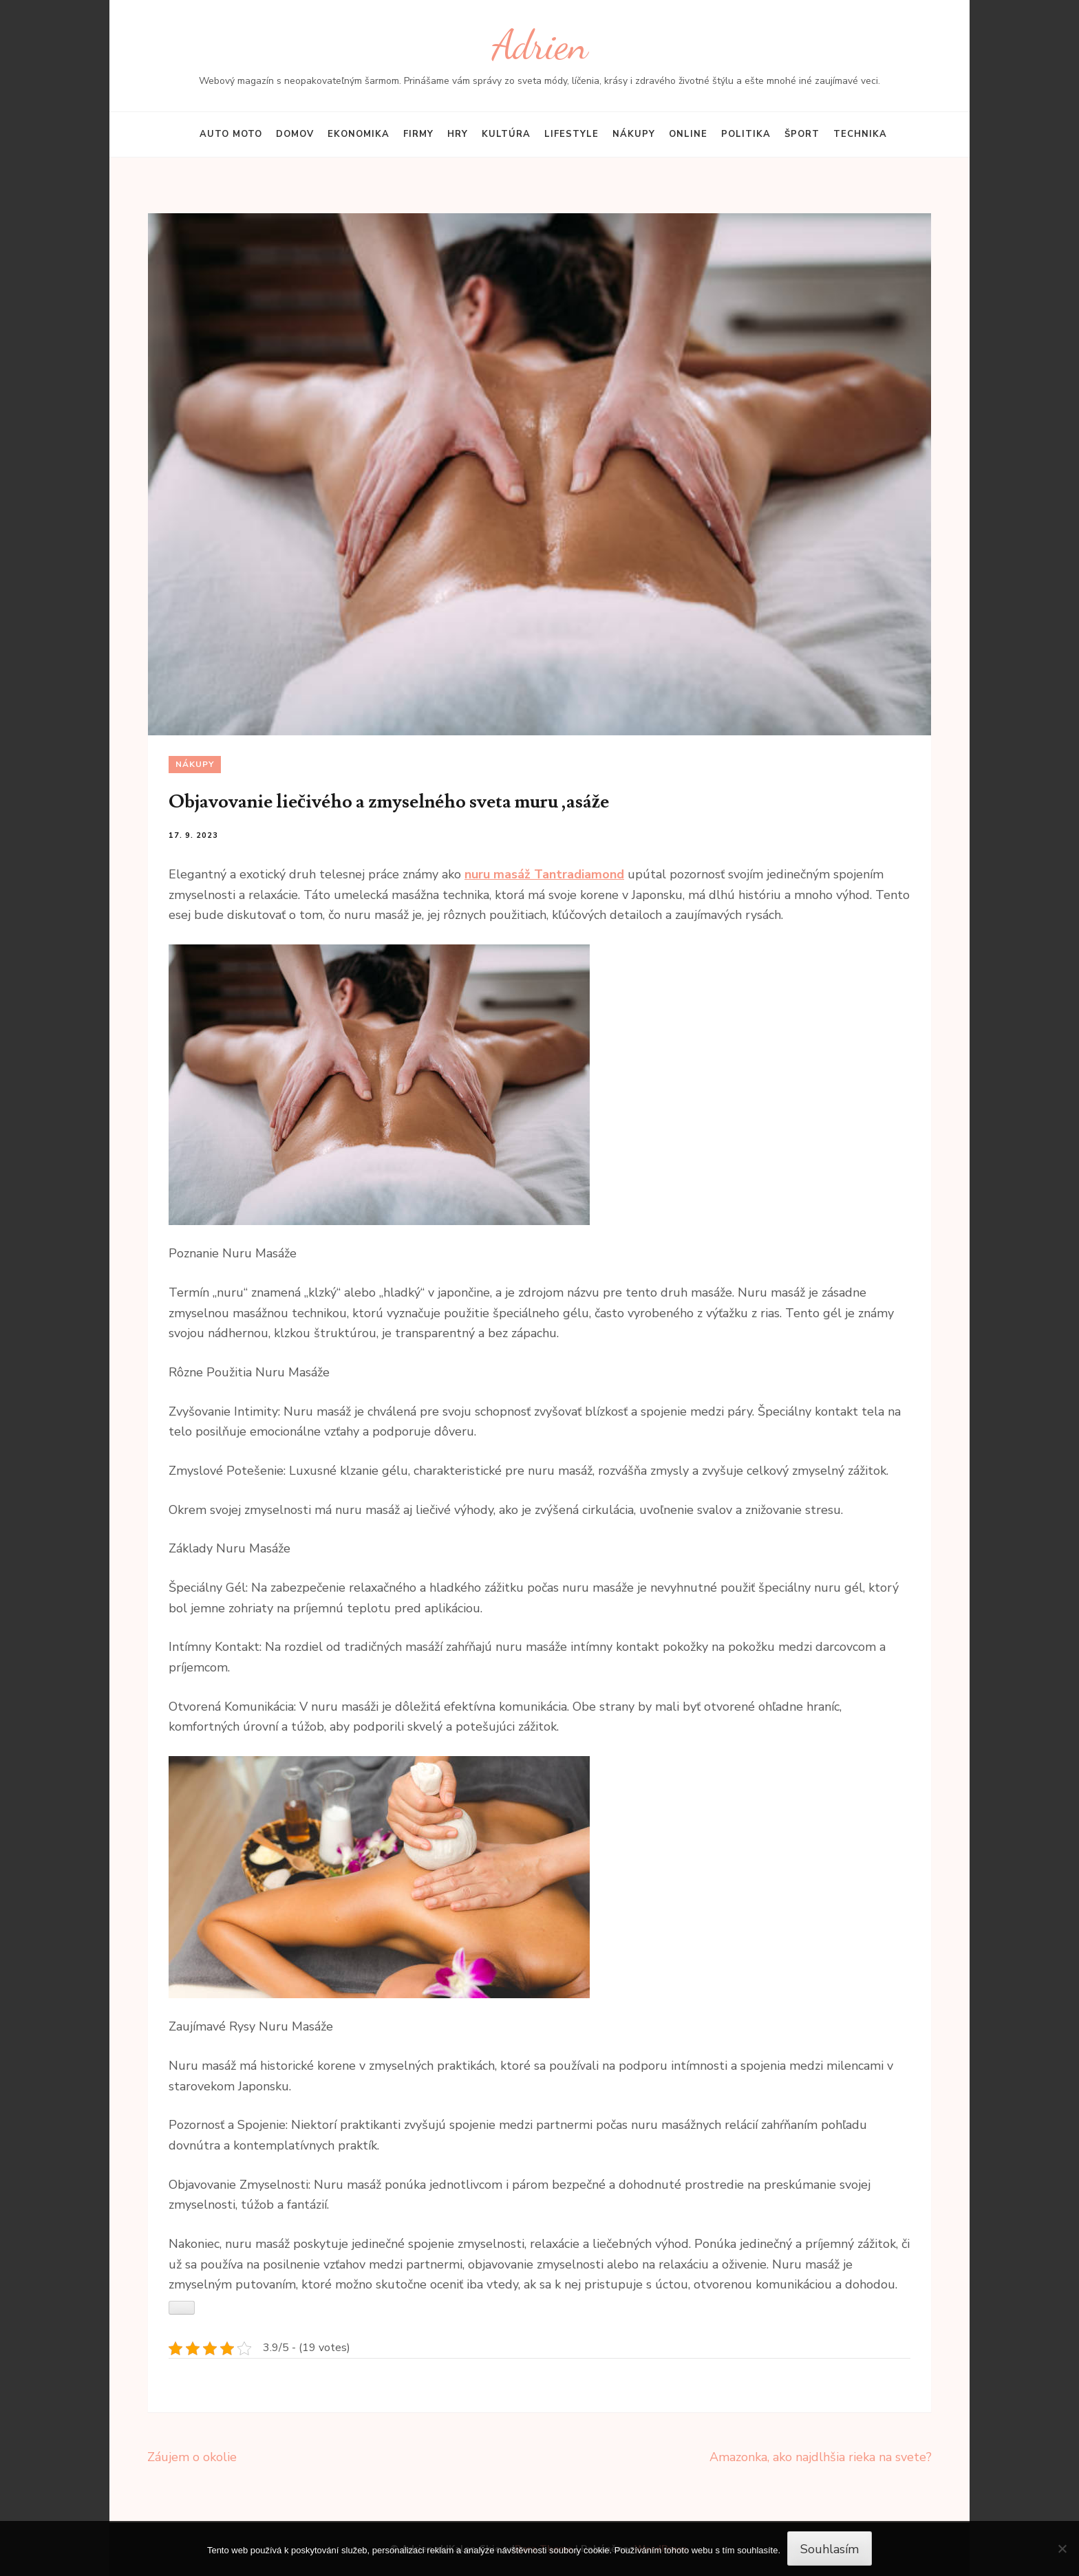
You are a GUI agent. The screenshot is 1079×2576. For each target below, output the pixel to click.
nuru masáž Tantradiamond (544, 874)
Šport (802, 134)
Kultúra (506, 134)
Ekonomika (358, 134)
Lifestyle (571, 134)
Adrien (540, 45)
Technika (860, 134)
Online (688, 134)
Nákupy (633, 134)
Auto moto (231, 134)
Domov (295, 134)
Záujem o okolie (192, 2457)
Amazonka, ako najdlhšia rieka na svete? (820, 2457)
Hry (457, 134)
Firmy (418, 134)
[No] (1062, 2548)
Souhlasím (829, 2549)
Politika (746, 134)
